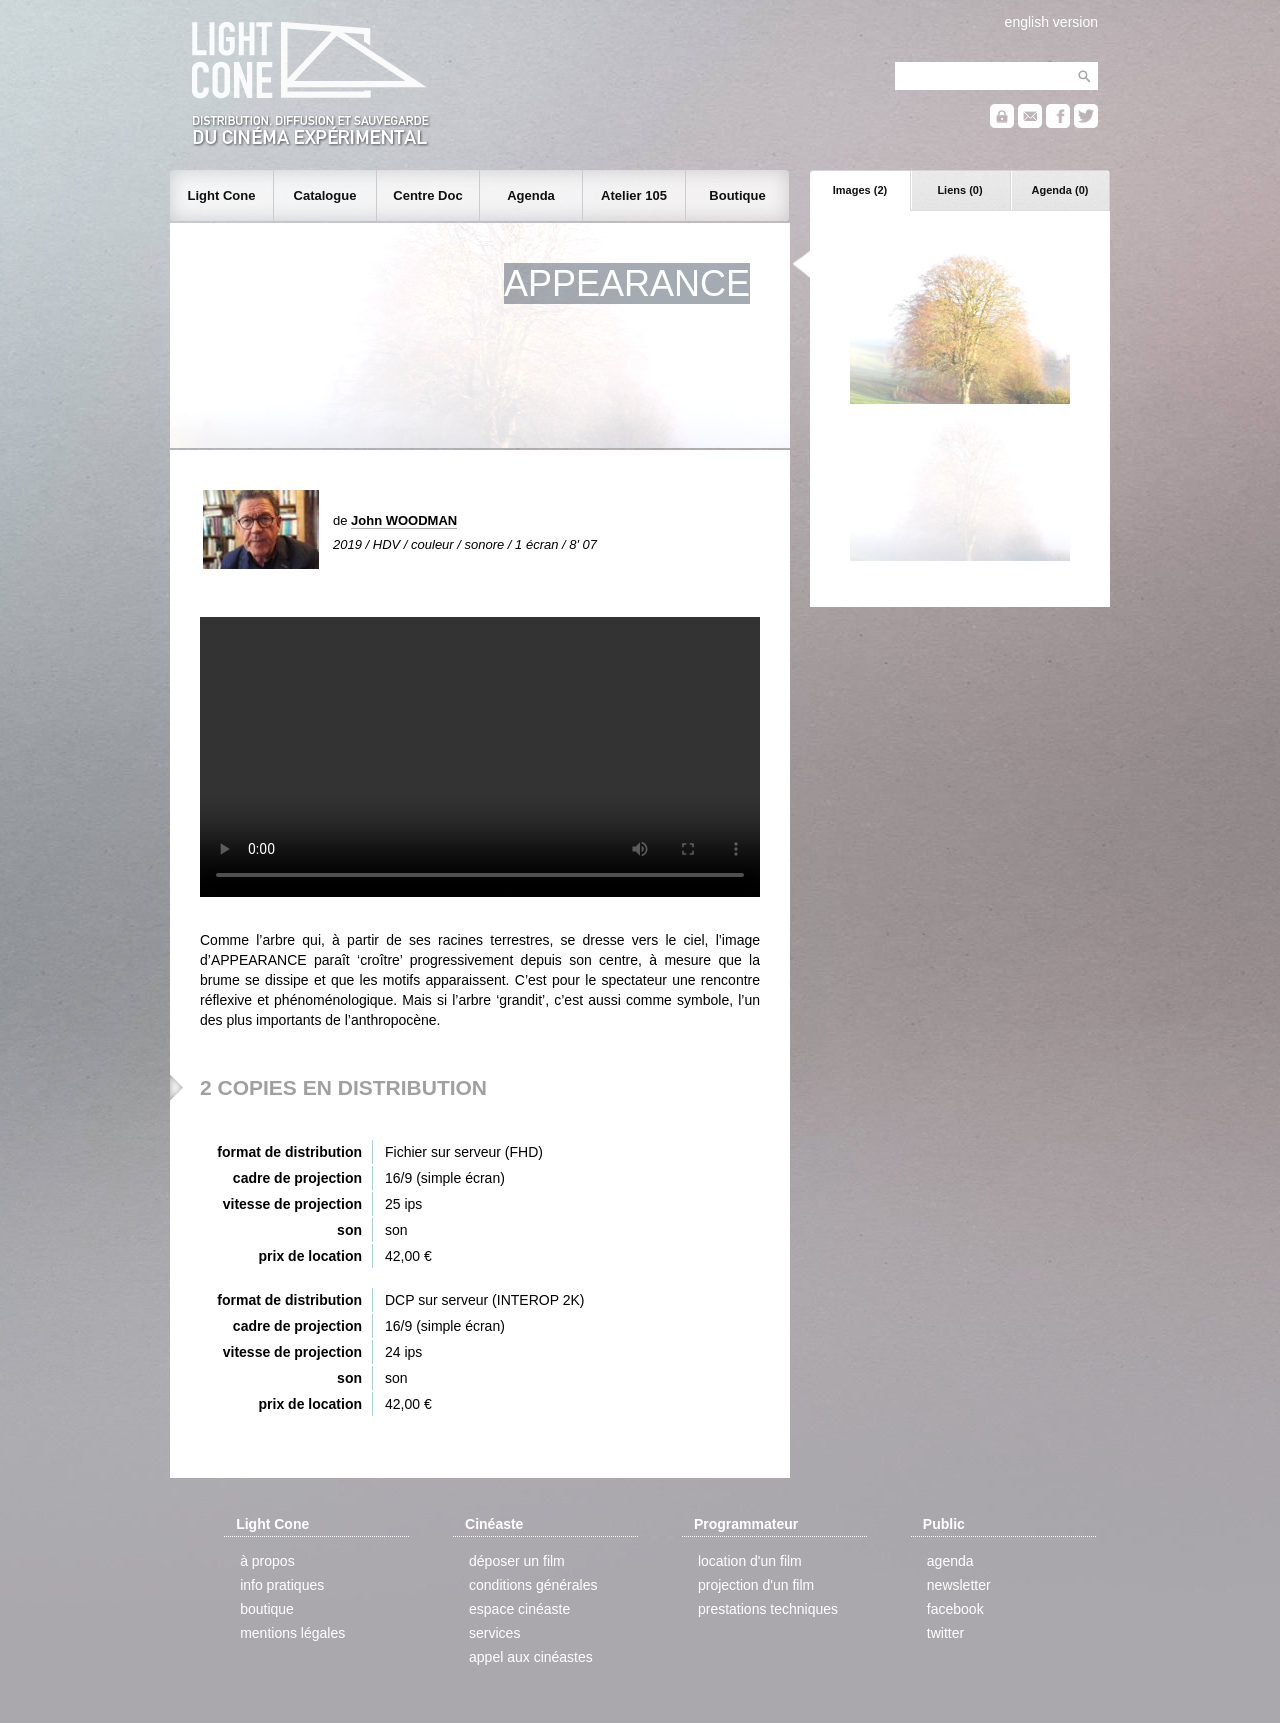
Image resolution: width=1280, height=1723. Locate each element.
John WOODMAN (404, 520)
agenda (950, 1561)
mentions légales (292, 1633)
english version (1051, 22)
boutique (267, 1609)
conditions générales (533, 1585)
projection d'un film (756, 1585)
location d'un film (750, 1561)
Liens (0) (959, 190)
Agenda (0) (1060, 190)
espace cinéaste (519, 1609)
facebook (955, 1609)
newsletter (959, 1585)
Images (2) (860, 190)
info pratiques (282, 1585)
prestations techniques (768, 1609)
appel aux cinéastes (531, 1657)
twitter (945, 1633)
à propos (267, 1561)
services (494, 1633)
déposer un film (517, 1561)
